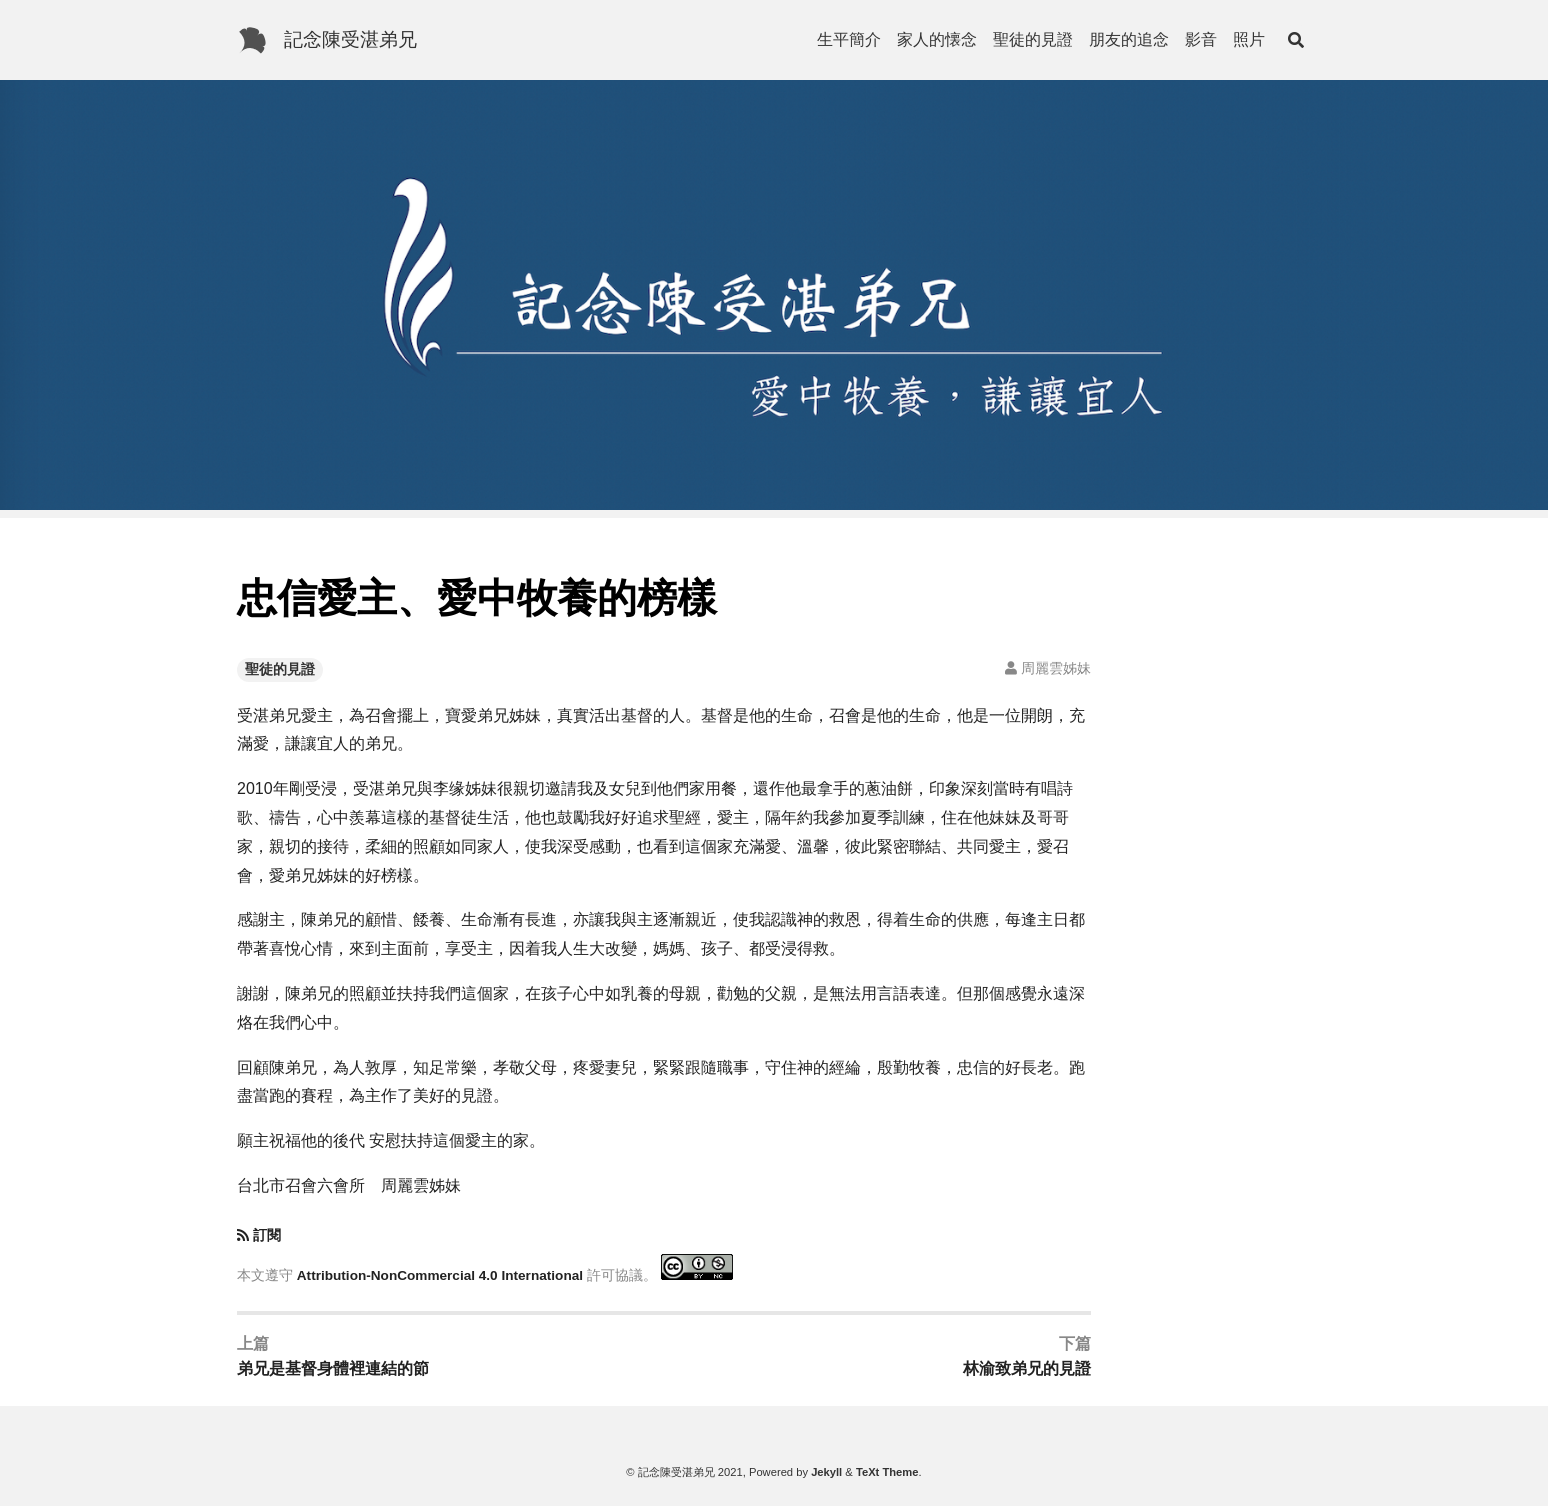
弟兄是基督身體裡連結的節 (333, 1368)
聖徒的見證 (1033, 39)
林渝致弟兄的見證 (1027, 1368)
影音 (1201, 39)
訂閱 (267, 1235)
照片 (1249, 39)
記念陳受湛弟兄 (350, 39)
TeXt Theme (887, 1472)
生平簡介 (849, 39)
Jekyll (826, 1472)
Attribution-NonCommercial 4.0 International (440, 1275)
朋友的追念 (1129, 39)
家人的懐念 (937, 39)
